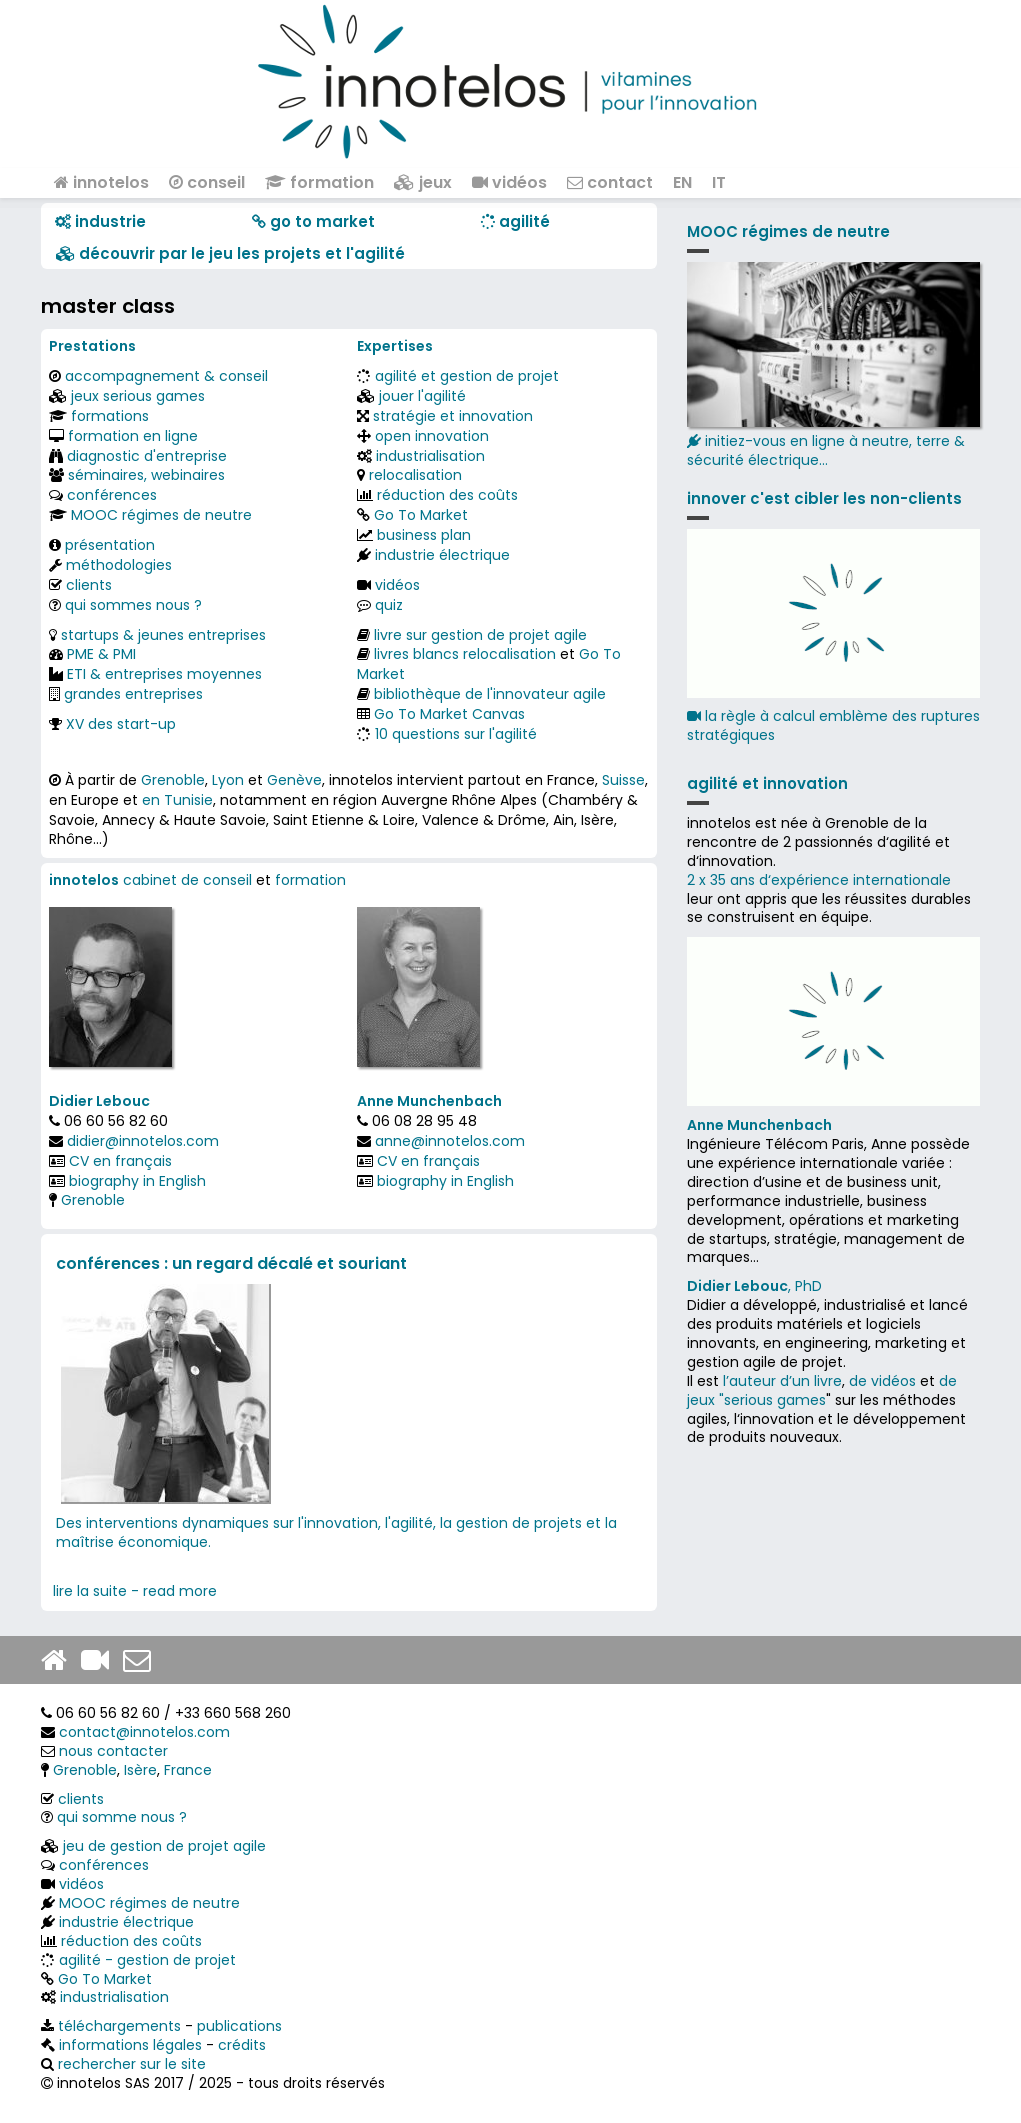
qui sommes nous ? (133, 605)
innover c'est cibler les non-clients (824, 498)
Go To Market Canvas (449, 714)
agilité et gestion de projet (467, 376)
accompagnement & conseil (166, 376)
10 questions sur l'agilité (456, 734)
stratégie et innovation (453, 416)
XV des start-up (121, 724)
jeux (423, 182)
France (188, 1770)
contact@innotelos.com (144, 1732)
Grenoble (173, 780)
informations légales (130, 2045)
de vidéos (882, 1381)
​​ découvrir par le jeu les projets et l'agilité (230, 253)
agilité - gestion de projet (147, 1960)
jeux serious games (138, 396)
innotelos (101, 182)
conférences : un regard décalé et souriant (231, 1263)
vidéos (509, 182)
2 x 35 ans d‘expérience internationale (819, 880)
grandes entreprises (133, 694)
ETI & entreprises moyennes (164, 674)
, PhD (754, 1286)
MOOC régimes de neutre (161, 515)
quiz (389, 605)
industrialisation (430, 456)
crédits (242, 2045)
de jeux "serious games (822, 1390)
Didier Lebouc (99, 1101)
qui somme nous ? (122, 1817)
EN (682, 182)
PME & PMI (101, 654)
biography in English (137, 1181)
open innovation (432, 436)
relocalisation (415, 475)
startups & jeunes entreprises (163, 635)
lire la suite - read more (135, 1591)
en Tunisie (177, 800)
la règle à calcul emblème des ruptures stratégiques (833, 725)
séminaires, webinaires (146, 475)
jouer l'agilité (422, 396)
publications (239, 2026)
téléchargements (119, 2026)
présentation (110, 545)
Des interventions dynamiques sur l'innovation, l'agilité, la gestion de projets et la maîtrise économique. (336, 1532)
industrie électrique (442, 555)
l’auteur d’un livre (782, 1381)
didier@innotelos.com (143, 1141)
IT (719, 182)
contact (610, 182)
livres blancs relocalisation (465, 654)
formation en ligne (133, 436)
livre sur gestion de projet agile (480, 635)
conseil (207, 182)
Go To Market (421, 515)
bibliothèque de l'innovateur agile (490, 694)
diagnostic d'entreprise (147, 456)
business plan (424, 535)
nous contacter (113, 1751)
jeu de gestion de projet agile (164, 1846)
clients (89, 585)
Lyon (228, 780)
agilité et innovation (767, 783)
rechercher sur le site (132, 2064)
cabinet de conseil (187, 880)
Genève (294, 780)
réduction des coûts (447, 495)
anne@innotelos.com (450, 1141)
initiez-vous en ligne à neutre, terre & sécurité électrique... (833, 366)
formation (319, 182)
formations (110, 416)
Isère (140, 1770)
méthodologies (119, 565)
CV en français (120, 1161)
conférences (112, 495)
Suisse (623, 780)
